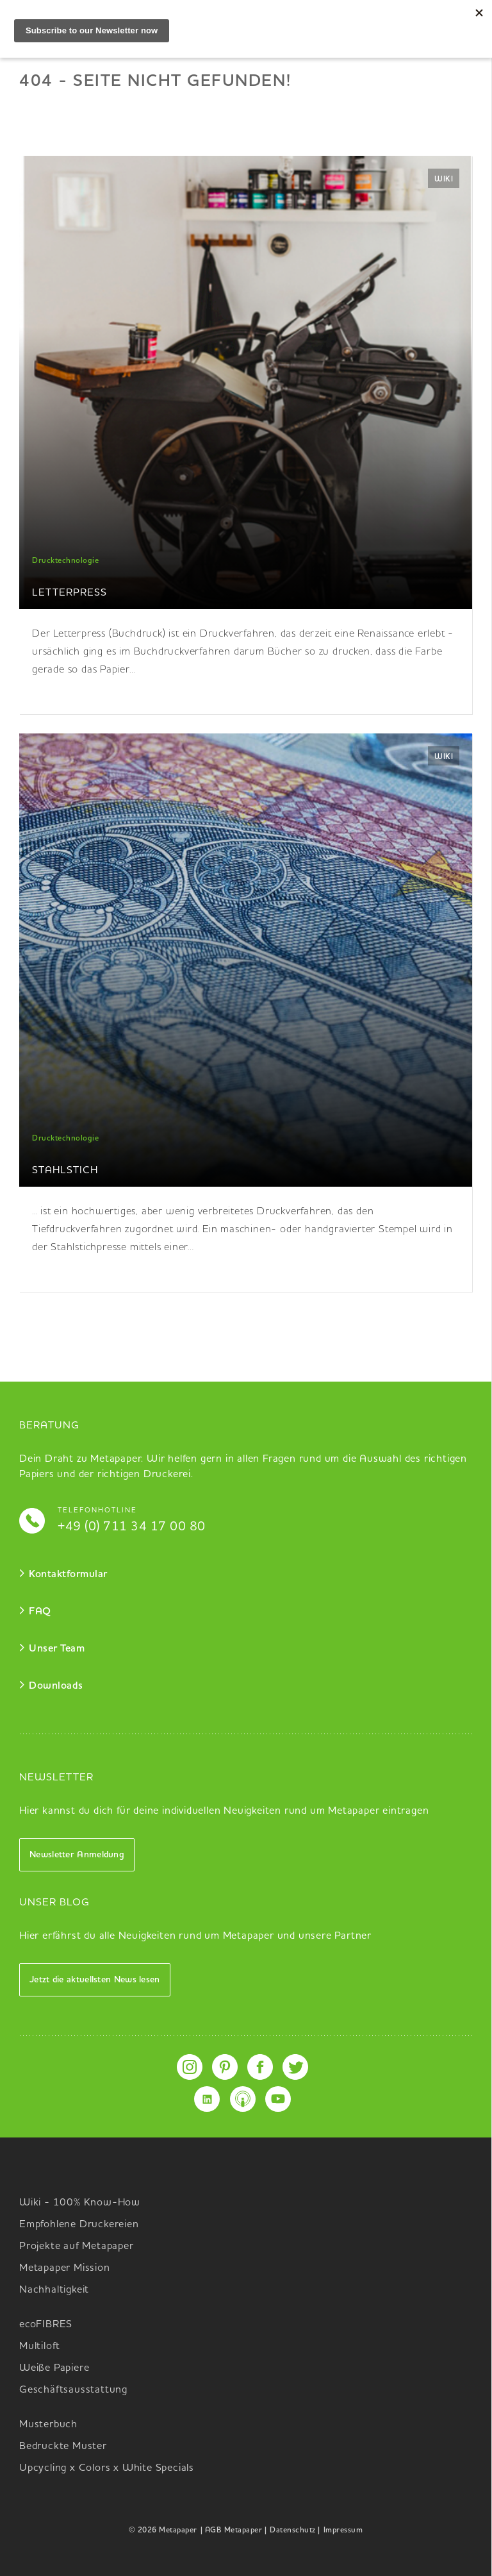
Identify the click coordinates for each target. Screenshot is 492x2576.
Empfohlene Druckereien (79, 2225)
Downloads (56, 1686)
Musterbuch (48, 2425)
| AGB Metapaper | (234, 2530)
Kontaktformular (68, 1574)
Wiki (443, 179)
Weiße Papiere (54, 2368)
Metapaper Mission (64, 2268)
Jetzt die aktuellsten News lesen (94, 1979)
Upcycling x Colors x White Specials (106, 2468)
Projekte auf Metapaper (76, 2246)
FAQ (40, 1612)
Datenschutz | (295, 2530)
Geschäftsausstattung (73, 2390)
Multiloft (39, 2346)
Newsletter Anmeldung (76, 1854)
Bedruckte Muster (63, 2446)
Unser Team (57, 1649)
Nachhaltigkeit (54, 2290)
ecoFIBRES (45, 2325)
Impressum (343, 2530)
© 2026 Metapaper (163, 2530)
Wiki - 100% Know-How (79, 2203)
